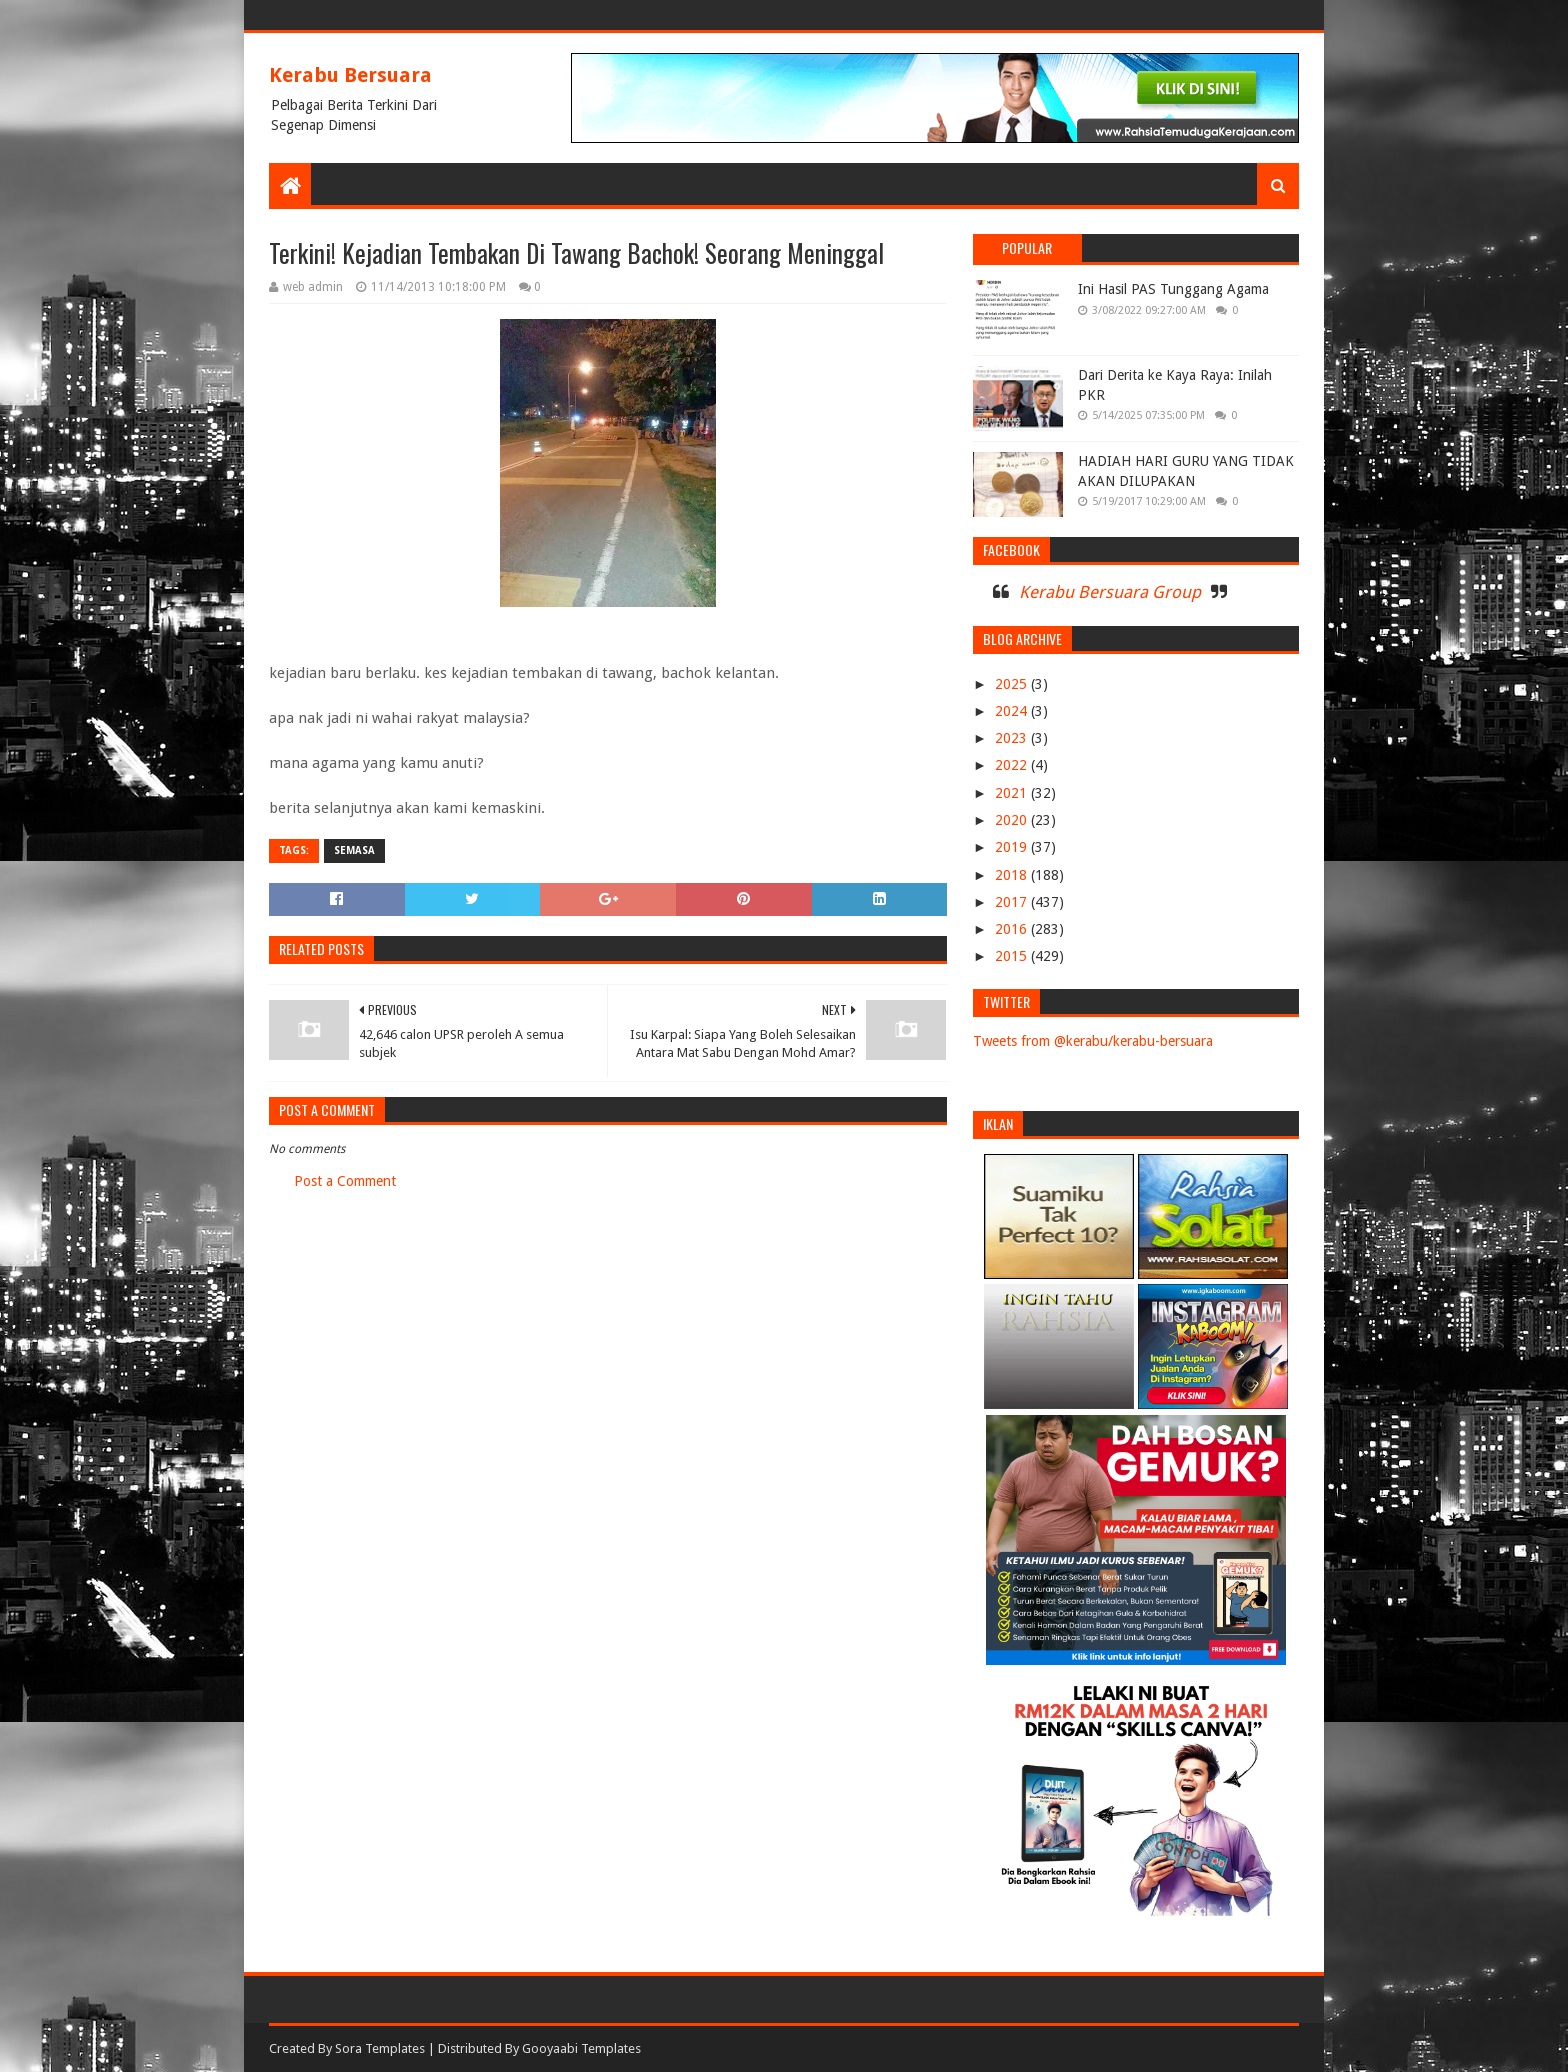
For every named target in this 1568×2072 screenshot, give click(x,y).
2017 (1013, 902)
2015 (1013, 956)
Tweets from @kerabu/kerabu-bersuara (1093, 1041)
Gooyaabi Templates (581, 2048)
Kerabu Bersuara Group (1110, 592)
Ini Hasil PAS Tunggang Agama (1173, 289)
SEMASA (354, 850)
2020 (1013, 820)
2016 (1013, 929)
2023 (1013, 738)
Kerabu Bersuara (350, 75)
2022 (1013, 765)
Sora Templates (380, 2048)
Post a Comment (345, 1181)
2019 (1013, 847)
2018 (1013, 875)
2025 (1013, 684)
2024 (1013, 711)
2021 (1013, 793)
